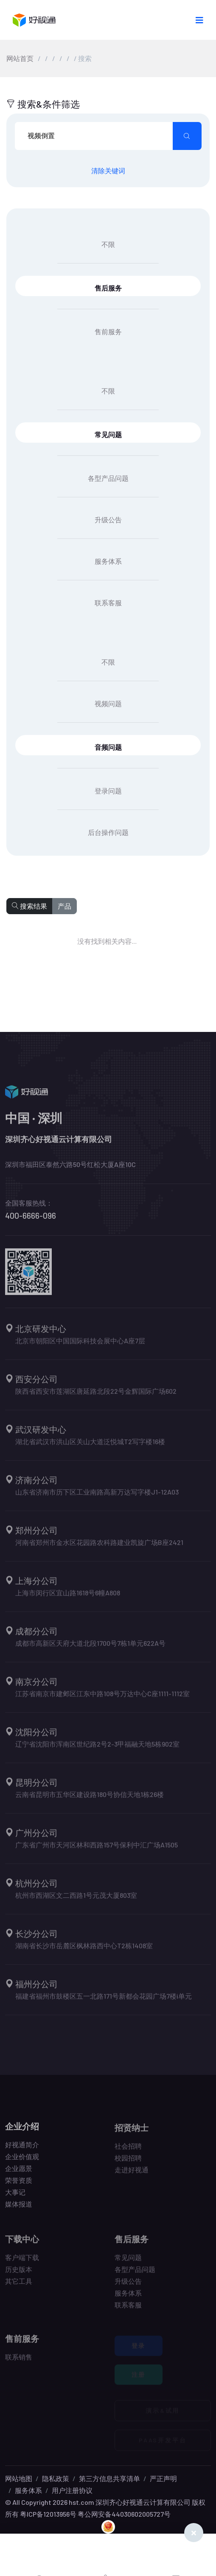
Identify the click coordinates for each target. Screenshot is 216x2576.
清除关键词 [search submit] (108, 170)
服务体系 (28, 2490)
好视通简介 (22, 2150)
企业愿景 (18, 2173)
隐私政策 (55, 2478)
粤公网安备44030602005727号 (124, 2514)
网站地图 (18, 2478)
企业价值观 (22, 2161)
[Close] (193, 2532)
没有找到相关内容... (103, 941)
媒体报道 (18, 2209)
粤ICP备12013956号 (48, 2514)
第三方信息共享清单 (109, 2478)
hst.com (80, 2502)
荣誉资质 (18, 2185)
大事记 (15, 2197)
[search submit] (187, 136)
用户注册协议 (72, 2490)
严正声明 (163, 2478)
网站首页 (20, 58)
